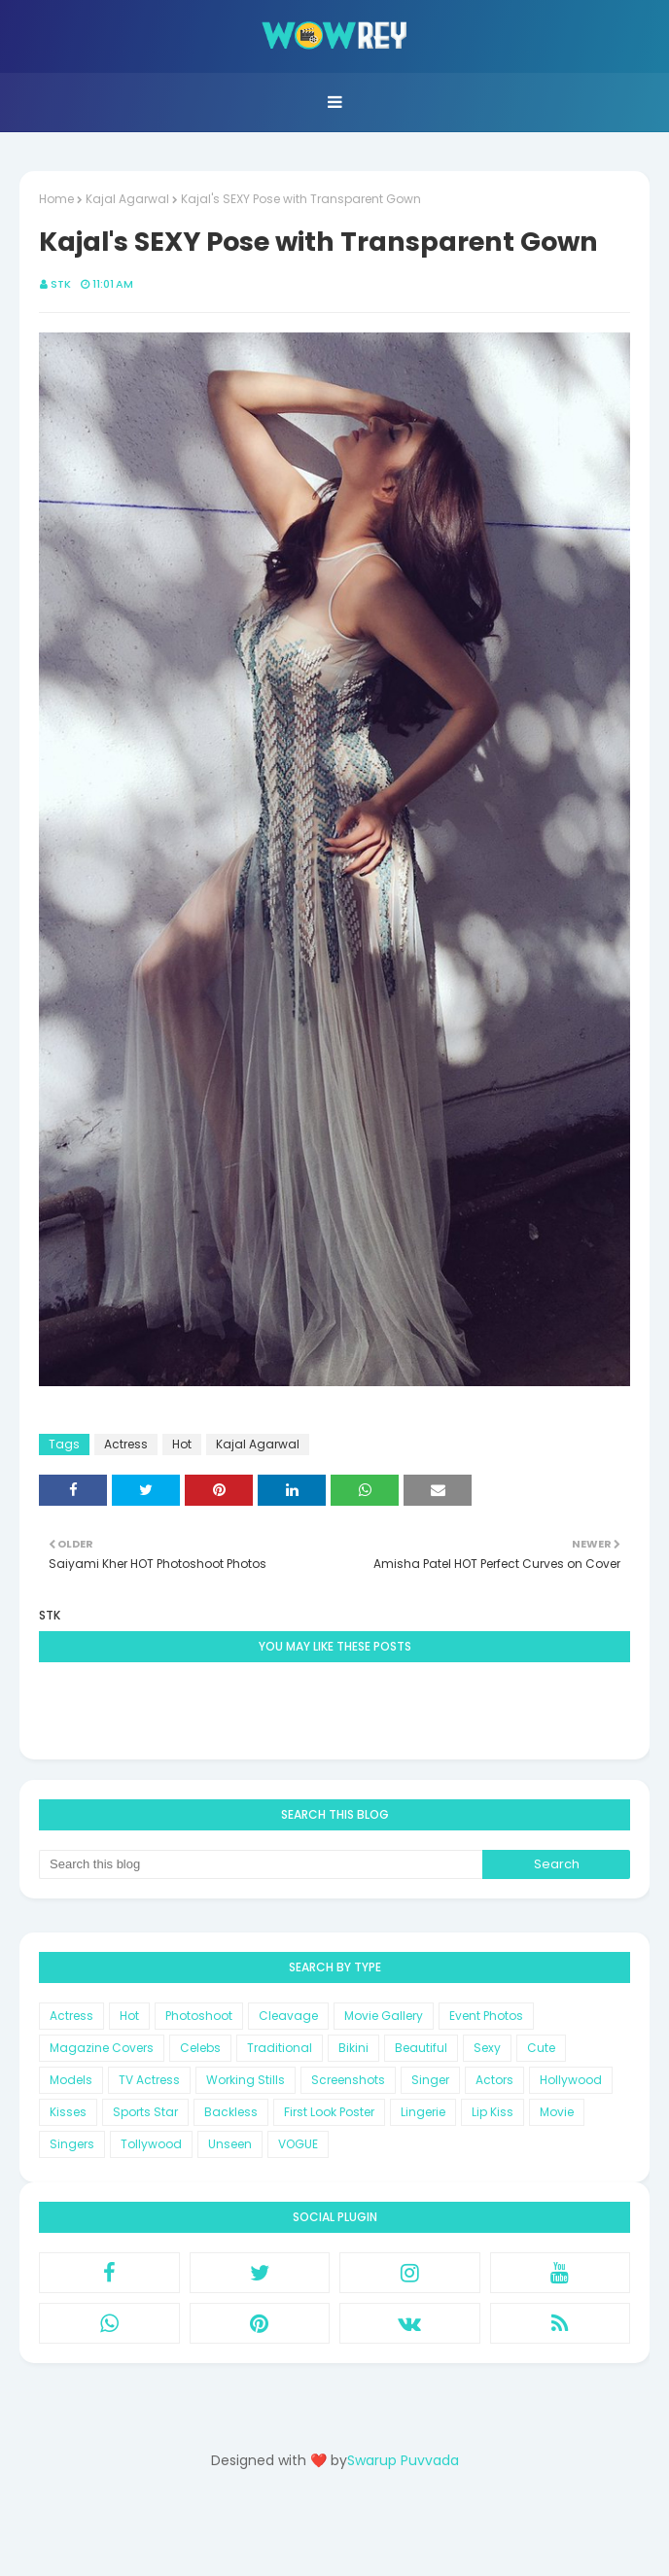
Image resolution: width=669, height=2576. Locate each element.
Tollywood (151, 2144)
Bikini (353, 2047)
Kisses (68, 2112)
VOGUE (298, 2144)
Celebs (200, 2047)
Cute (541, 2047)
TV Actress (149, 2079)
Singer (430, 2079)
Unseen (230, 2144)
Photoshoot (198, 2015)
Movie (557, 2112)
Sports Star (145, 2112)
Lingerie (423, 2112)
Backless (231, 2112)
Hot (182, 1444)
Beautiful (421, 2047)
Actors (494, 2079)
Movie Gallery (383, 2015)
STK (61, 284)
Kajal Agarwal (127, 199)
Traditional (279, 2047)
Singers (72, 2144)
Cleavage (288, 2015)
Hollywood (571, 2079)
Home (56, 199)
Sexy (487, 2047)
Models (71, 2079)
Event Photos (486, 2015)
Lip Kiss (492, 2112)
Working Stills (245, 2079)
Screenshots (348, 2079)
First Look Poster (329, 2112)
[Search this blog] (260, 1864)
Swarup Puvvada (403, 2460)
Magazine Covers (102, 2047)
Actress (126, 1444)
